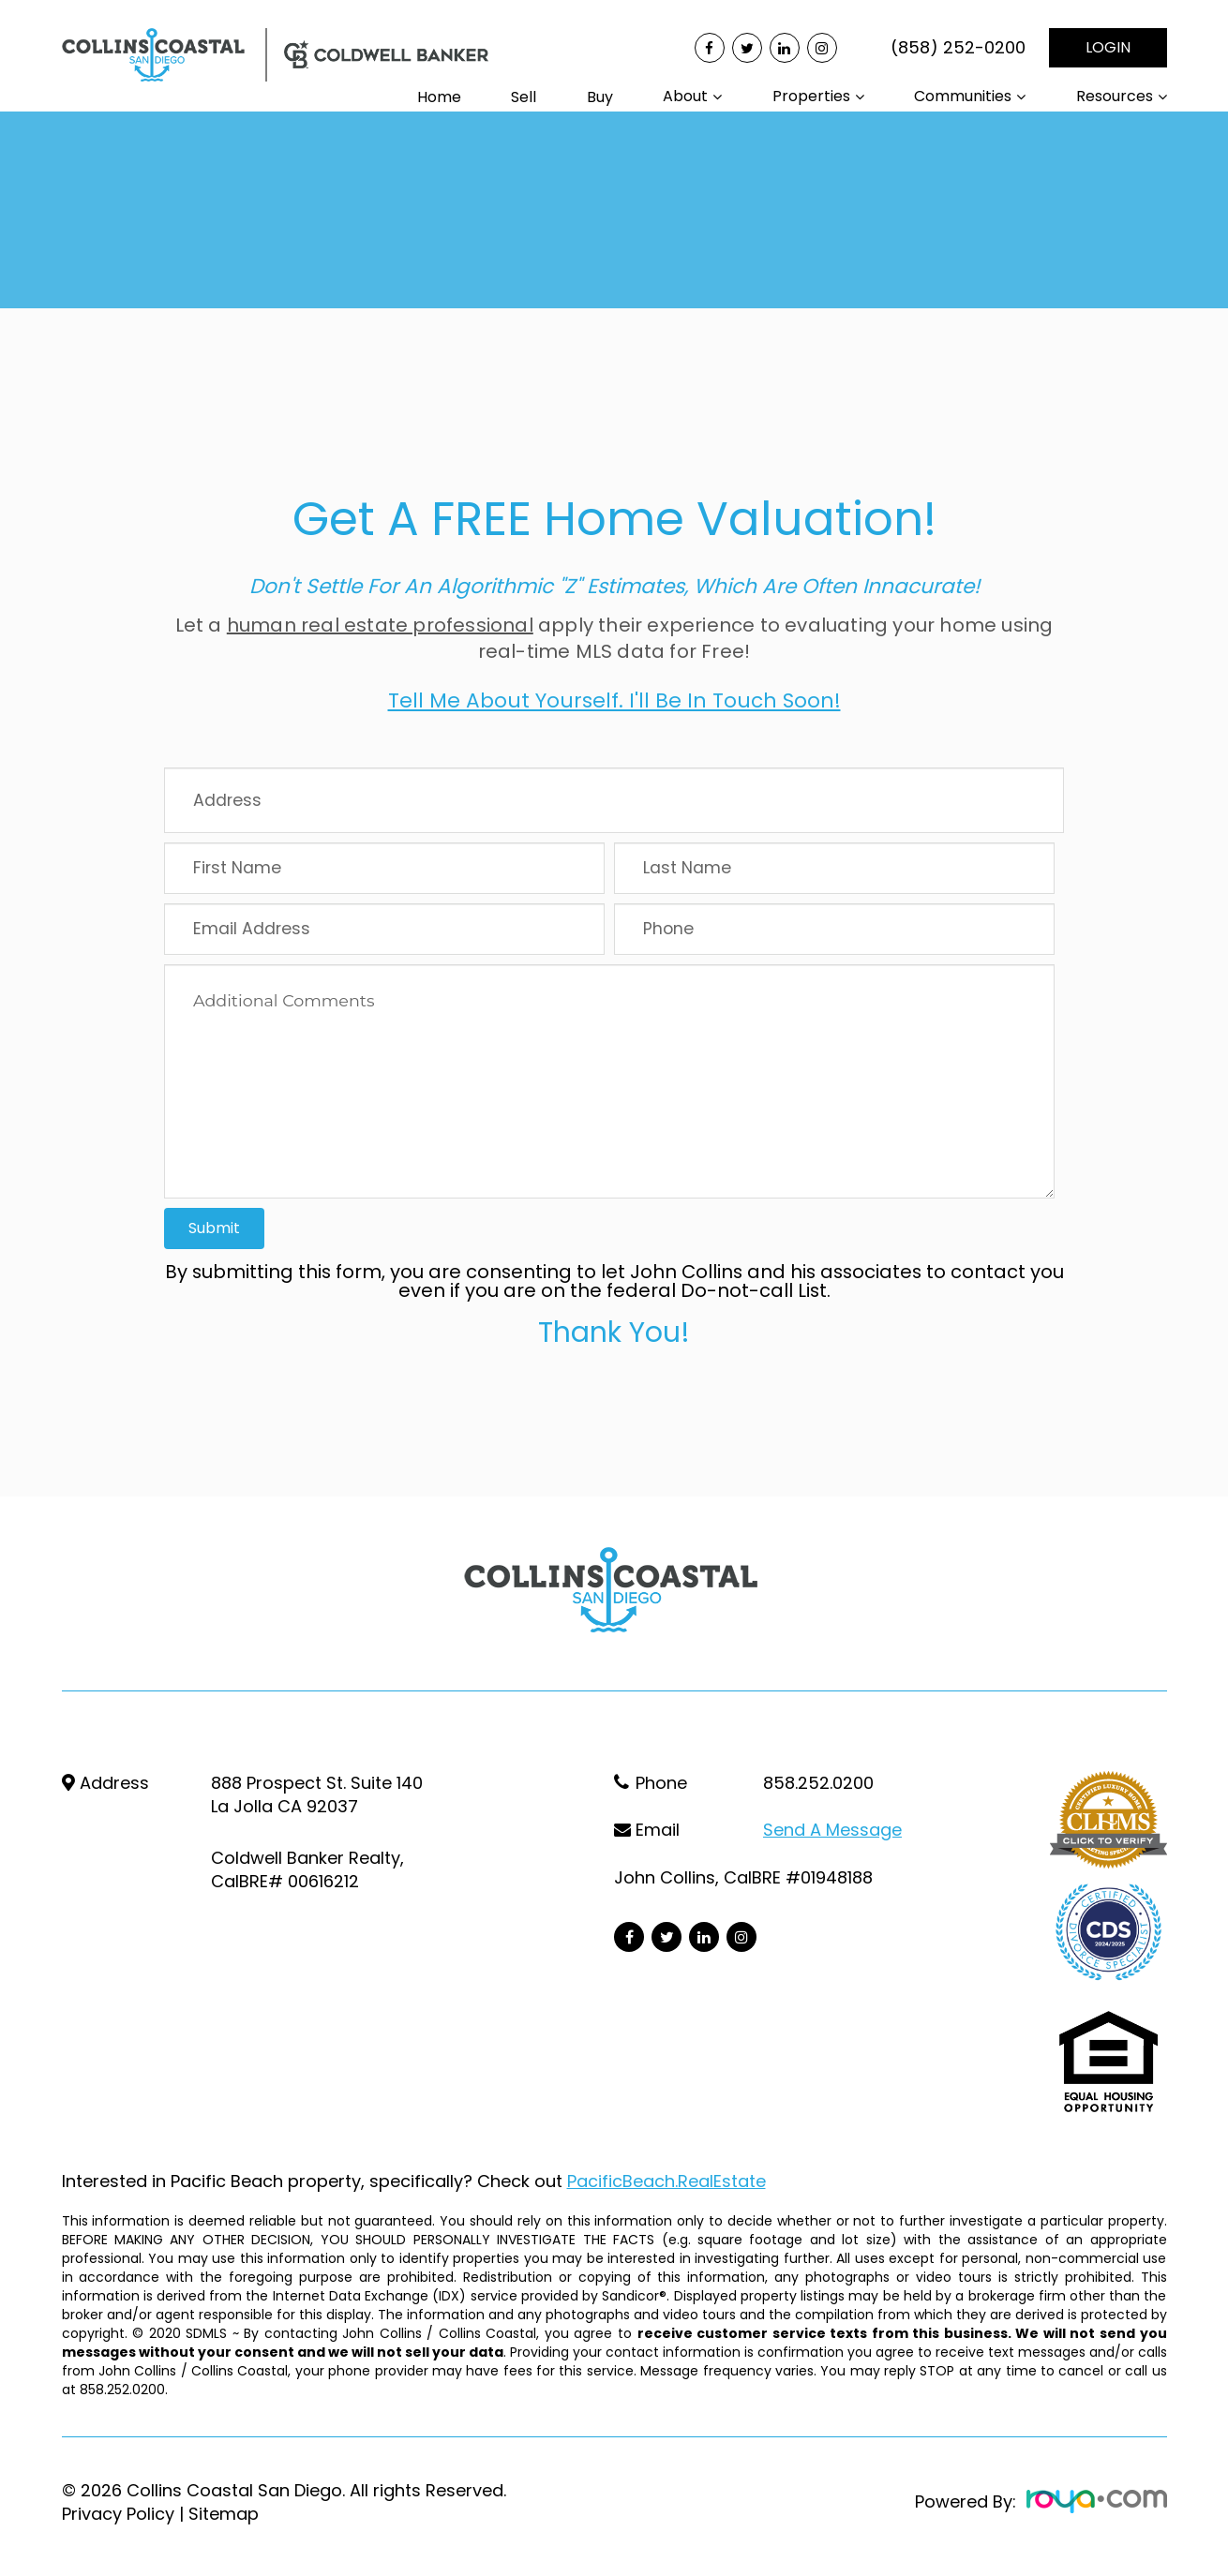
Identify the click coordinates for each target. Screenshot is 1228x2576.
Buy (600, 97)
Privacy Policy (118, 2513)
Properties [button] (811, 96)
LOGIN (1108, 47)
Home (439, 97)
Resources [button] (1114, 96)
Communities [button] (962, 96)
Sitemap (223, 2513)
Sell (523, 97)
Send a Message (832, 1829)
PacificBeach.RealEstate (666, 2181)
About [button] (685, 96)
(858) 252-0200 (958, 47)
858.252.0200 (818, 1782)
